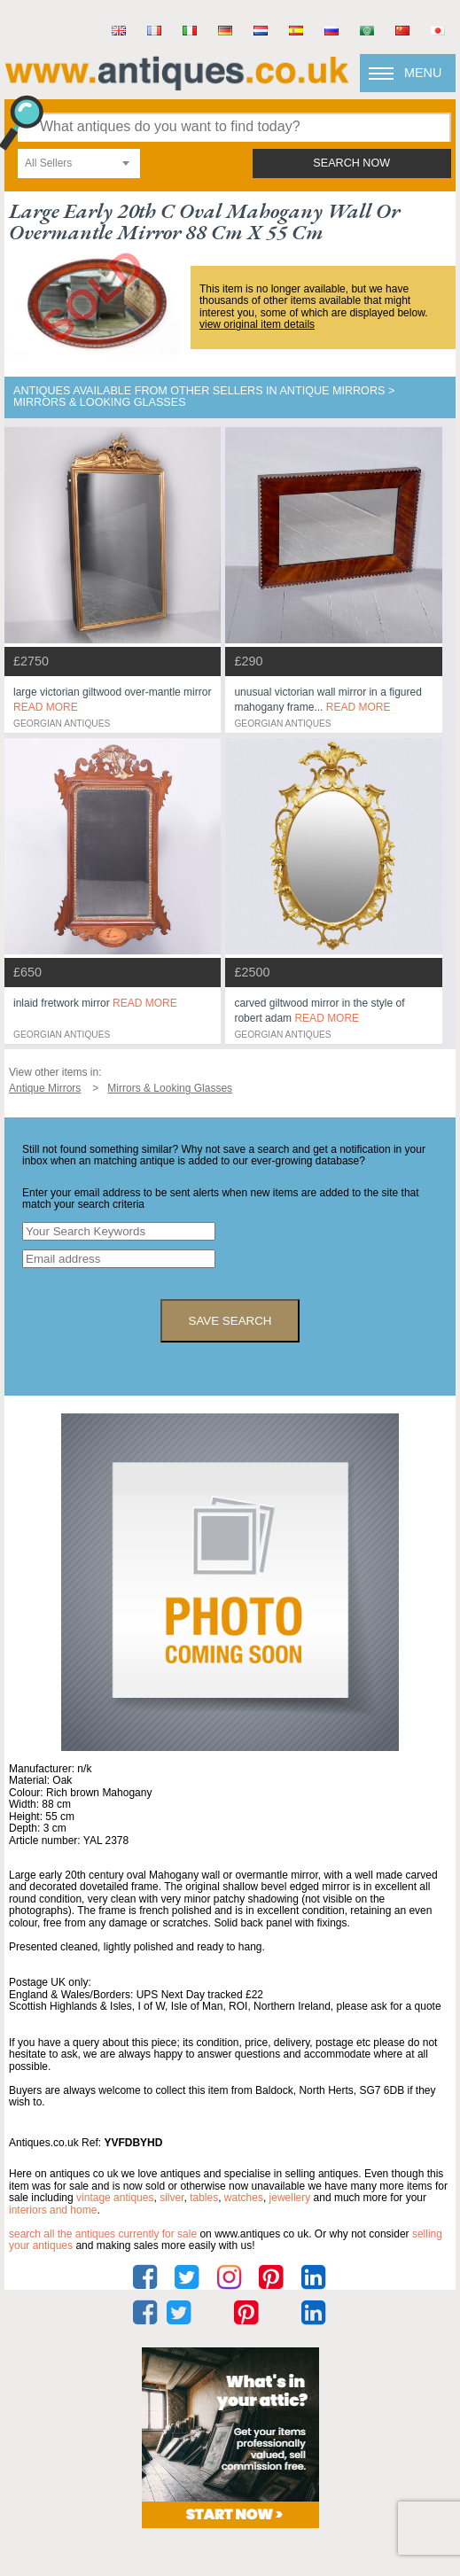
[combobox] (79, 163)
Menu (422, 73)
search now (351, 163)
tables (204, 2197)
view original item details (257, 324)
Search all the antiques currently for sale (103, 2234)
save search (230, 1320)
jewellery (290, 2197)
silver (171, 2197)
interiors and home (53, 2210)
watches (243, 2197)
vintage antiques (114, 2197)
